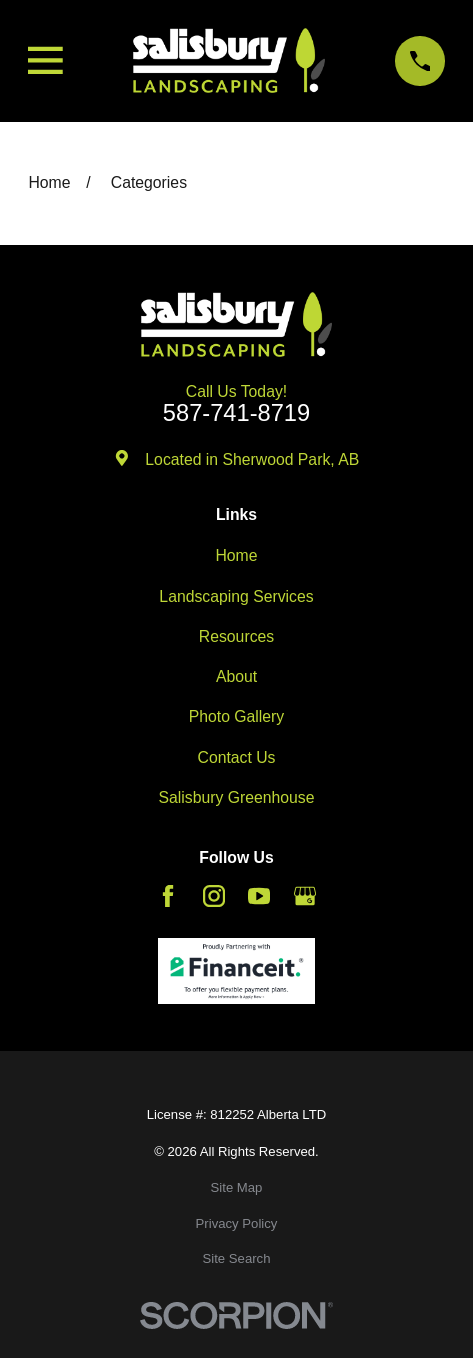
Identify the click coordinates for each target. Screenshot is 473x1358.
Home (236, 555)
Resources (236, 636)
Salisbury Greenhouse (236, 797)
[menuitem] (236, 1188)
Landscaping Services (236, 596)
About (236, 676)
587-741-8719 (236, 414)
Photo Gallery (237, 716)
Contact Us (237, 757)
